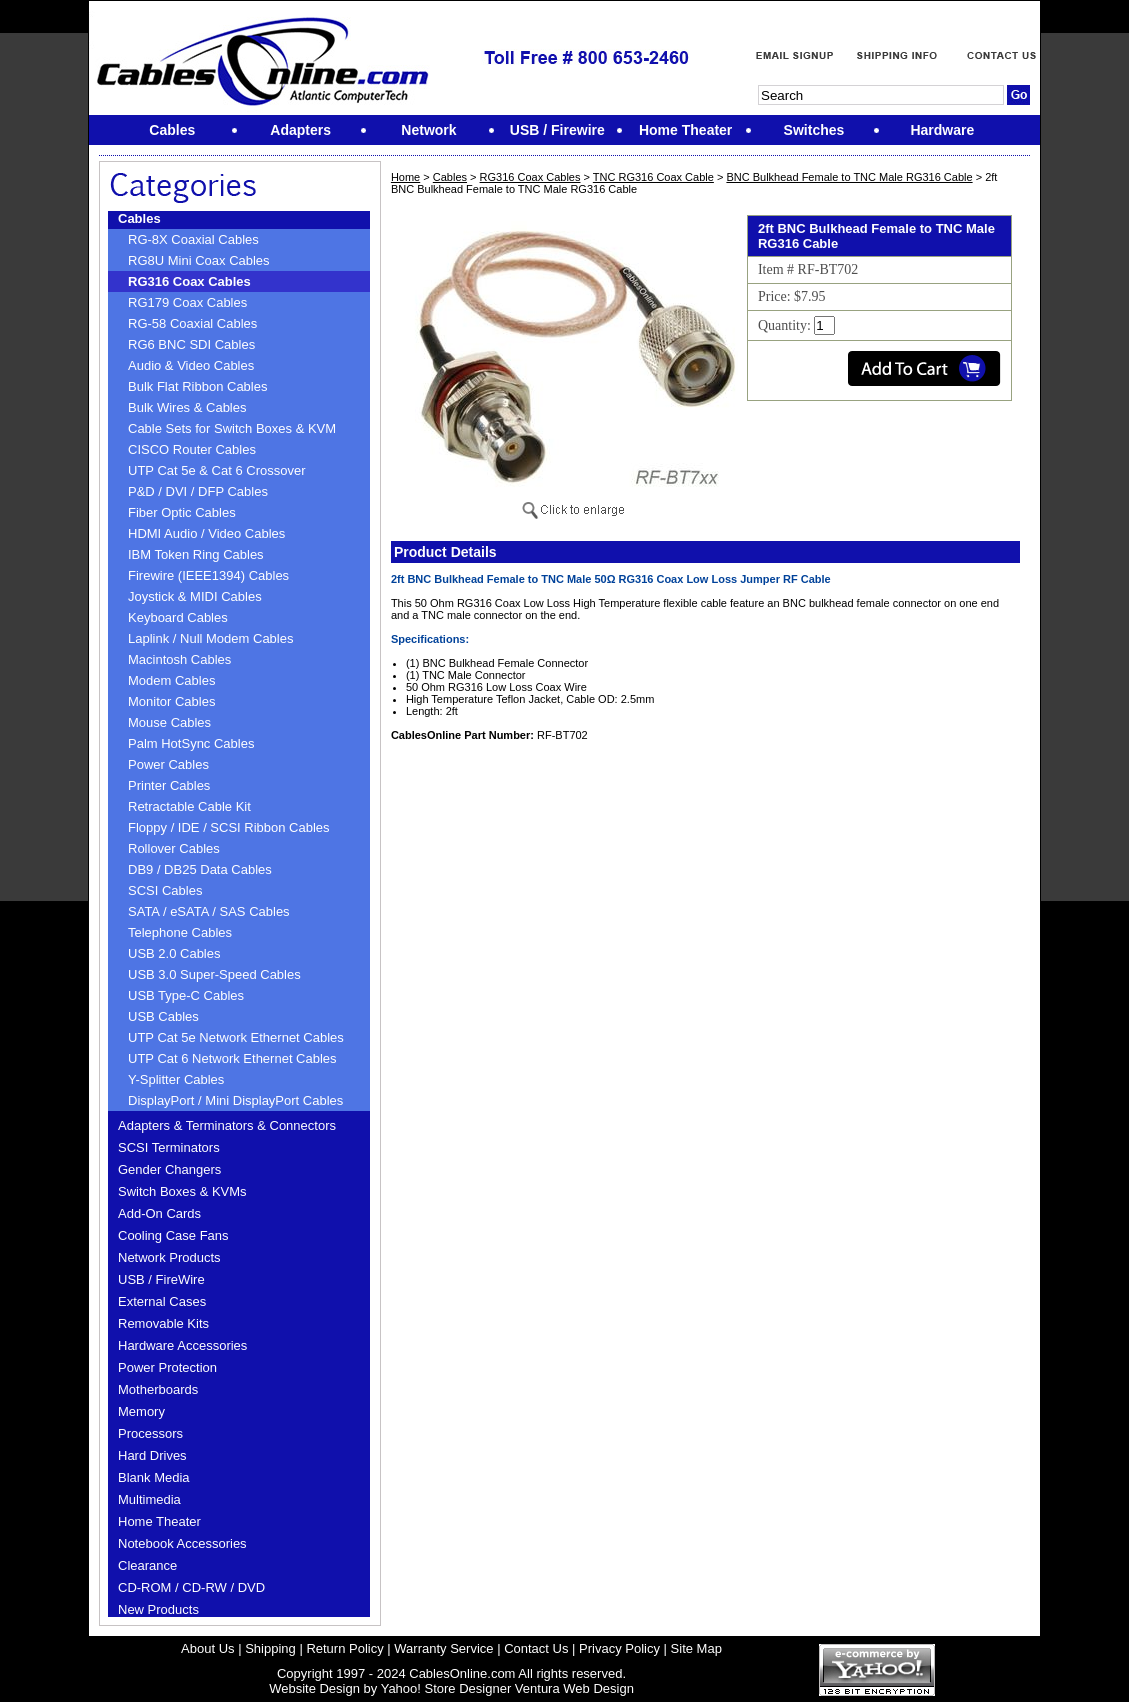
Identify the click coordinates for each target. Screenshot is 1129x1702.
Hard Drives (152, 1455)
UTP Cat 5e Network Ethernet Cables (236, 1037)
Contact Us (536, 1648)
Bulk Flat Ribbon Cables (197, 386)
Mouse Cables (169, 722)
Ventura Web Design (574, 1688)
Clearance (147, 1565)
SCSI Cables (165, 890)
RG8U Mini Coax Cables (199, 260)
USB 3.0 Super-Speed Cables (214, 974)
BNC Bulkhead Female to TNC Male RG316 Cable (849, 177)
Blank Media (154, 1477)
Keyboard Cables (178, 617)
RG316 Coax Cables (189, 281)
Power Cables (168, 764)
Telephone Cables (180, 932)
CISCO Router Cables (192, 449)
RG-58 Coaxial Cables (192, 323)
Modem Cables (171, 680)
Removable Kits (163, 1323)
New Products (158, 1609)
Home (405, 177)
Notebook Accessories (182, 1543)
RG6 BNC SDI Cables (191, 344)
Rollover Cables (174, 848)
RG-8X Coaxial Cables (193, 239)
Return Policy (344, 1648)
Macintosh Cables (179, 659)
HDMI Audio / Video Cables (206, 533)
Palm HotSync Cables (191, 743)
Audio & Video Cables (191, 365)
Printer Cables (169, 785)
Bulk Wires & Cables (187, 407)
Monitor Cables (171, 701)
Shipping (270, 1648)
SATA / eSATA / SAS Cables (209, 911)
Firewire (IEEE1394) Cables (208, 575)
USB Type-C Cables (186, 995)
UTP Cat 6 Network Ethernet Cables (232, 1058)
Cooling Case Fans (173, 1235)
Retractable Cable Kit (189, 806)
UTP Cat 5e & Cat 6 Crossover (217, 470)
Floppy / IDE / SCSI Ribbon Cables (229, 827)
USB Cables (163, 1016)
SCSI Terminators (169, 1147)
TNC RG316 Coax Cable (653, 177)
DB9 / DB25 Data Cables (200, 869)
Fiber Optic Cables (182, 512)
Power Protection (167, 1367)
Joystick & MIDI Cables (195, 596)
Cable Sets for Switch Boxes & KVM (232, 428)
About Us (207, 1648)
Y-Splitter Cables (176, 1079)
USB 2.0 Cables (174, 953)
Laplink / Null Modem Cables (210, 638)
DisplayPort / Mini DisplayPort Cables (235, 1100)
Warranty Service (443, 1648)
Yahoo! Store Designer (446, 1688)
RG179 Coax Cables (187, 302)
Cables (139, 218)
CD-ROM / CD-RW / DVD (191, 1587)
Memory (141, 1411)
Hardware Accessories (182, 1345)
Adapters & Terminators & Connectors (227, 1125)
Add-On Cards (159, 1213)
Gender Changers (169, 1169)
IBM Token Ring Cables (196, 554)
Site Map (696, 1648)
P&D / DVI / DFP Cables (198, 491)
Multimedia (149, 1499)
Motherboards (158, 1389)
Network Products (169, 1257)
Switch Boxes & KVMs (182, 1191)
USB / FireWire (161, 1279)
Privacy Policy (619, 1648)
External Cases (162, 1301)
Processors (150, 1433)
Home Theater (159, 1521)
